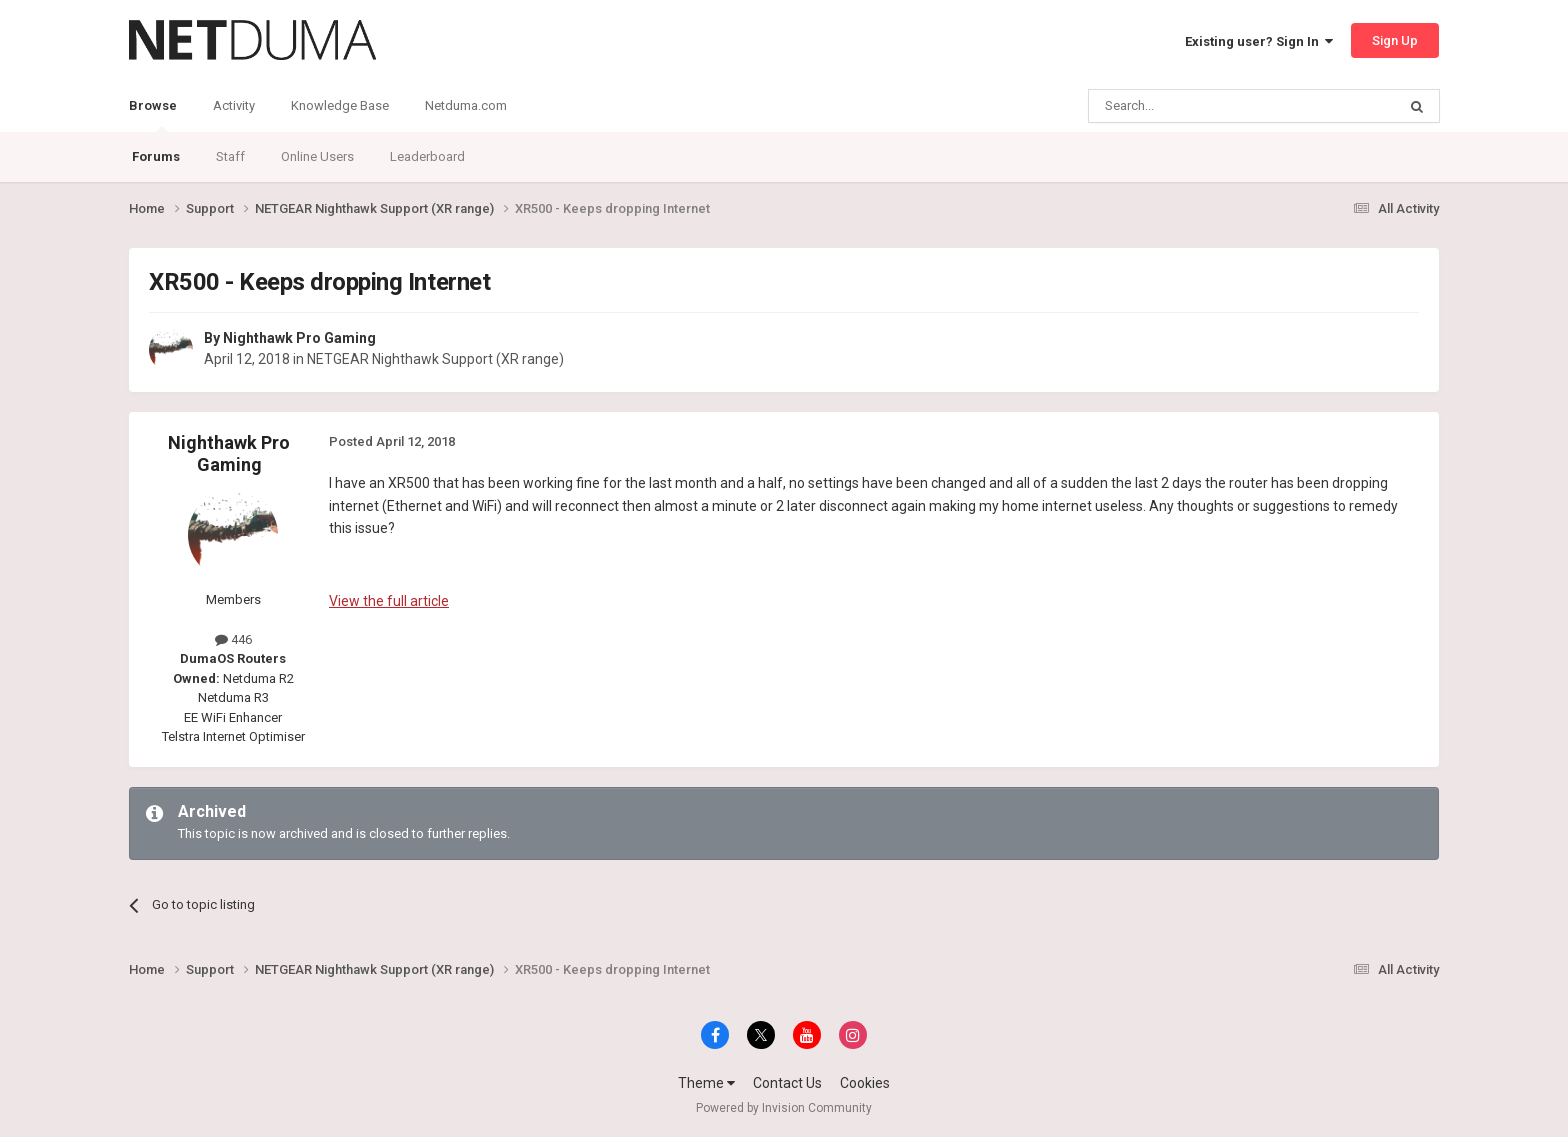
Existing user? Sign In (1259, 41)
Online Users (317, 156)
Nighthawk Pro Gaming (299, 338)
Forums (156, 156)
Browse (153, 115)
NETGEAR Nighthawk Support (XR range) (435, 359)
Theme (706, 1083)
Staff (230, 156)
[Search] (1194, 106)
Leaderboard (427, 156)
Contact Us (787, 1083)
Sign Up (1395, 40)
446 (233, 639)
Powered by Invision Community (784, 1108)
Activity (234, 105)
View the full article (389, 601)
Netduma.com (466, 105)
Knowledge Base (340, 105)
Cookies (865, 1083)
